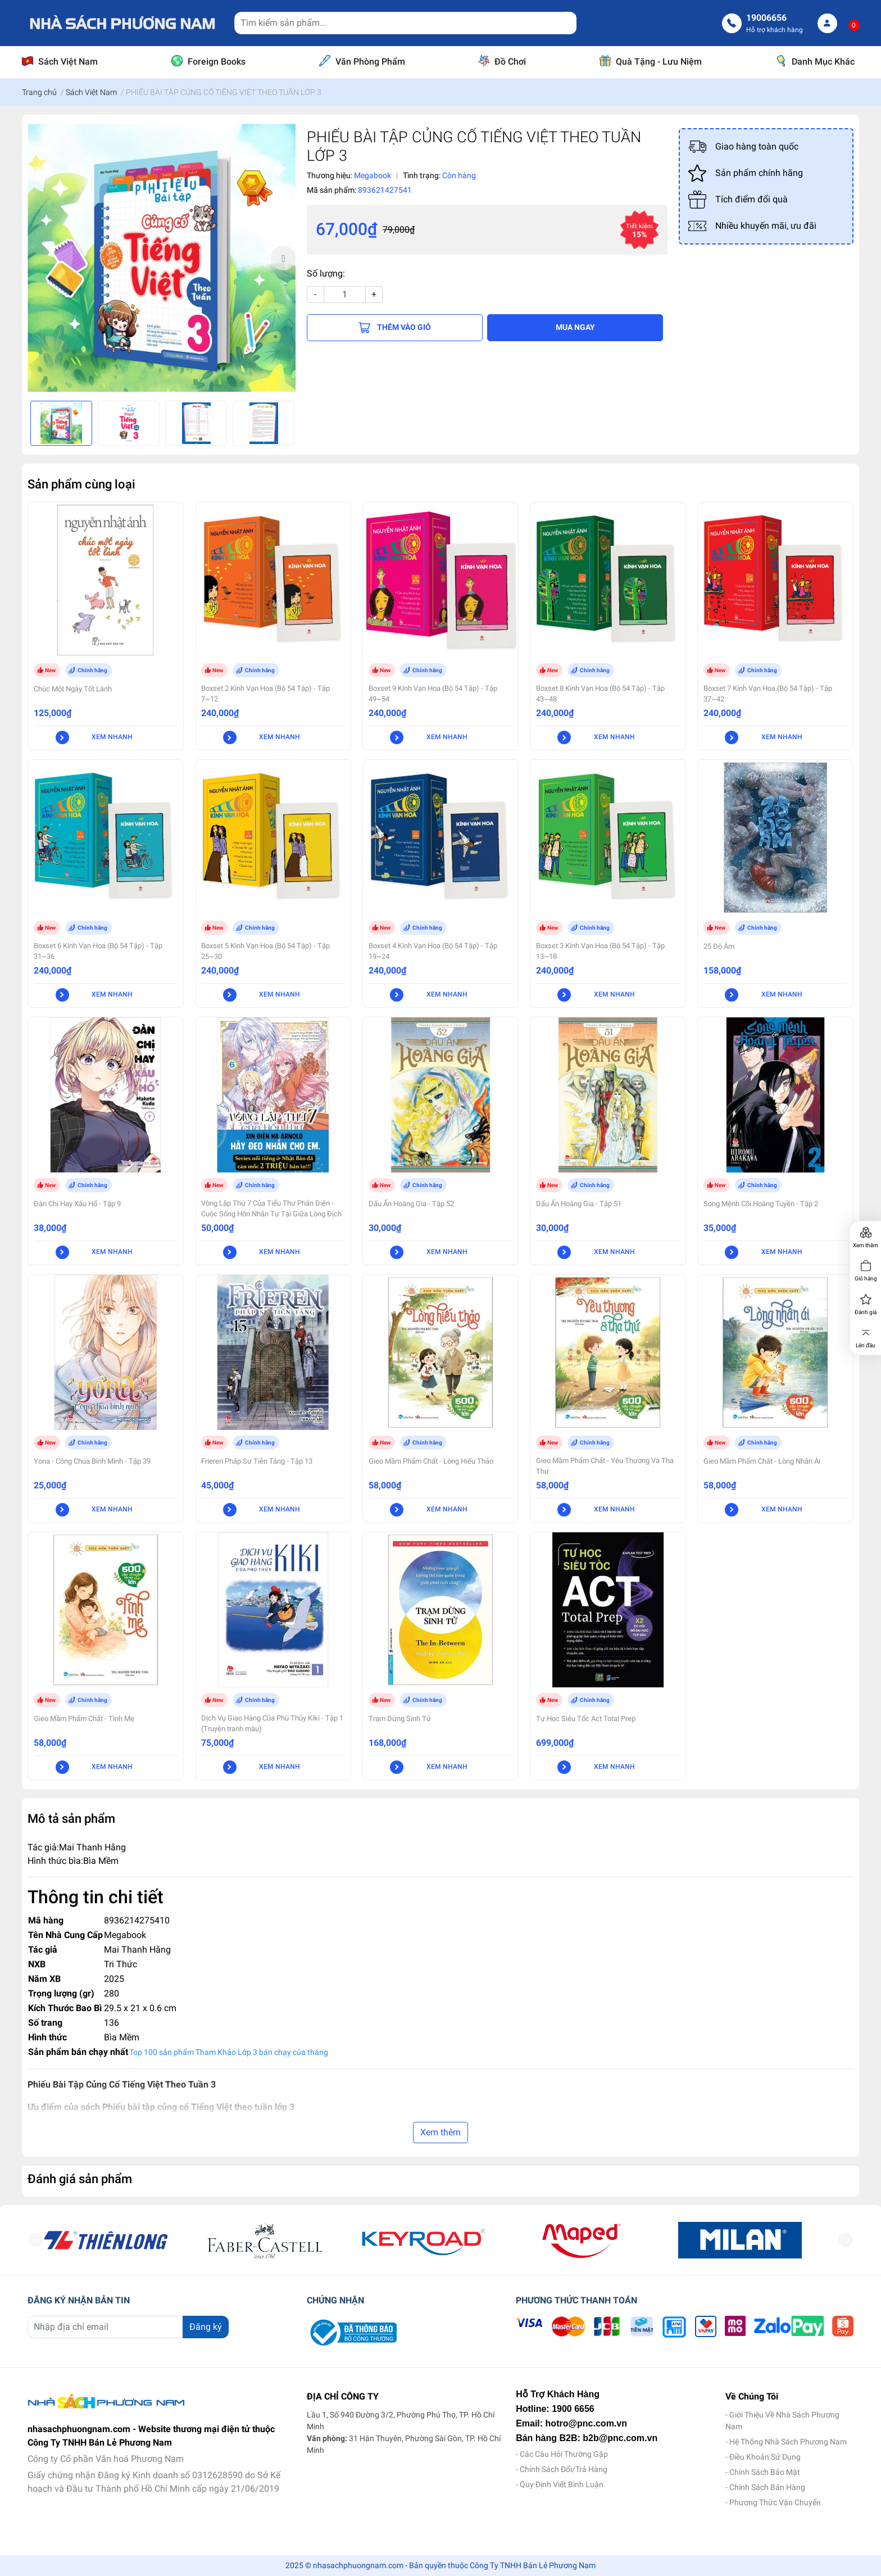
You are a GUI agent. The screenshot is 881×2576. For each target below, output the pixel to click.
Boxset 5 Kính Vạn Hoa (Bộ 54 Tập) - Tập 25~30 (265, 951)
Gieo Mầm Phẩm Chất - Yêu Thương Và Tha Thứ (605, 1465)
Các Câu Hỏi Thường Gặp (564, 2454)
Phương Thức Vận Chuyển (775, 2502)
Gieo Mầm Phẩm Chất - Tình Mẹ (84, 1718)
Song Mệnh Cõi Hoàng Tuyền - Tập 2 (760, 1203)
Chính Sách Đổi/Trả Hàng (563, 2469)
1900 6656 (573, 2409)
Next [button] (283, 258)
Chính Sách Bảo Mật (764, 2472)
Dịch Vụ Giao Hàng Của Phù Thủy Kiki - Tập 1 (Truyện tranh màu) (272, 1723)
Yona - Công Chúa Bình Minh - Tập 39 (92, 1461)
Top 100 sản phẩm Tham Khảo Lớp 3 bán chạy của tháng (228, 2052)
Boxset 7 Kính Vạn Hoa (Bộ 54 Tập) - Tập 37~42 (767, 693)
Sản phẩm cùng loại (81, 484)
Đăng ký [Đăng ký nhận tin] (205, 2326)
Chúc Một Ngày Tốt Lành (73, 689)
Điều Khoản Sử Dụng (765, 2456)
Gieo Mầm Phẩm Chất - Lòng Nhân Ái (761, 1461)
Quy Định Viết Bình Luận (561, 2484)
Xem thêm (440, 2132)
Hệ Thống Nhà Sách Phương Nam (788, 2441)
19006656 (766, 17)
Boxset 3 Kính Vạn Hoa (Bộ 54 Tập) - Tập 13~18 (600, 951)
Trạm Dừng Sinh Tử (400, 1718)
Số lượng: (326, 273)
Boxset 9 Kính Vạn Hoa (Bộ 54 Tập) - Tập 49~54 (433, 693)
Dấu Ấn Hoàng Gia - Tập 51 (578, 1203)
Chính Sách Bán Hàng (767, 2487)
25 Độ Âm (718, 946)
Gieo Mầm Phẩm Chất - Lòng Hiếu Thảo (431, 1461)
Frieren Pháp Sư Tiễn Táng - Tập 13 (256, 1461)
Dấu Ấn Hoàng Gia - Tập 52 (411, 1203)
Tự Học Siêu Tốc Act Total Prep (585, 1718)
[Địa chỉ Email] (128, 2327)
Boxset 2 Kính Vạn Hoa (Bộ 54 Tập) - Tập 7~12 (265, 693)
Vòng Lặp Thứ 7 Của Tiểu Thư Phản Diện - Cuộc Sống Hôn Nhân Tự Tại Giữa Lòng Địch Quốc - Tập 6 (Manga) (271, 1214)
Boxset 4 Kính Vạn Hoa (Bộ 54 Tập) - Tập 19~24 (433, 951)
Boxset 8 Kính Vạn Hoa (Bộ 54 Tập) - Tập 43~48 (600, 693)
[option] (162, 258)
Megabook (125, 1935)
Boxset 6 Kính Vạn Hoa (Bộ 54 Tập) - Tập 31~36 (98, 951)
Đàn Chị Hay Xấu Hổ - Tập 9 (77, 1203)
